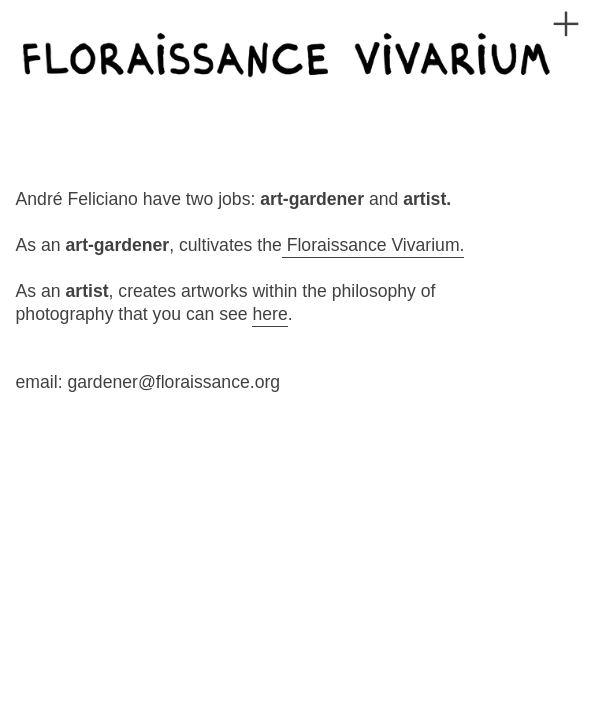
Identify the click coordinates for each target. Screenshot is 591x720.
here (269, 314)
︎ (566, 24)
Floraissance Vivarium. (373, 245)
